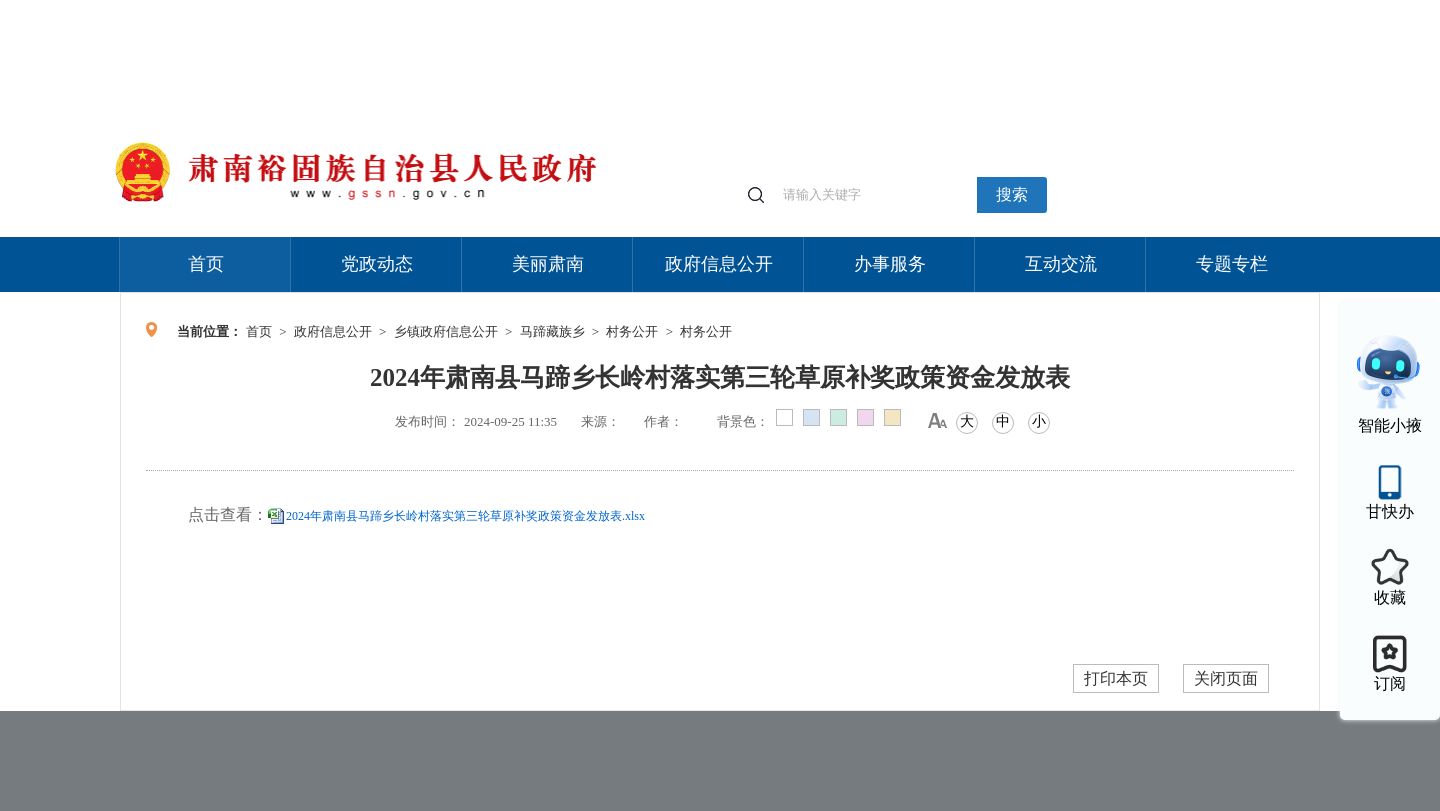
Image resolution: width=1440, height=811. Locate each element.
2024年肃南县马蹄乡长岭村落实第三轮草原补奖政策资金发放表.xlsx (465, 516)
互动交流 (1061, 264)
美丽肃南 (548, 264)
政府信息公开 (719, 264)
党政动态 (377, 264)
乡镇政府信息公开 (446, 331)
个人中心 (1000, 10)
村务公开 (632, 331)
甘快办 (1390, 511)
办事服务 (890, 264)
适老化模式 (1082, 9)
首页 (206, 264)
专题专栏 (1232, 264)
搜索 (1012, 194)
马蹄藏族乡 (552, 331)
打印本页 (1116, 678)
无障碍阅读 (1172, 9)
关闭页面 (1226, 678)
